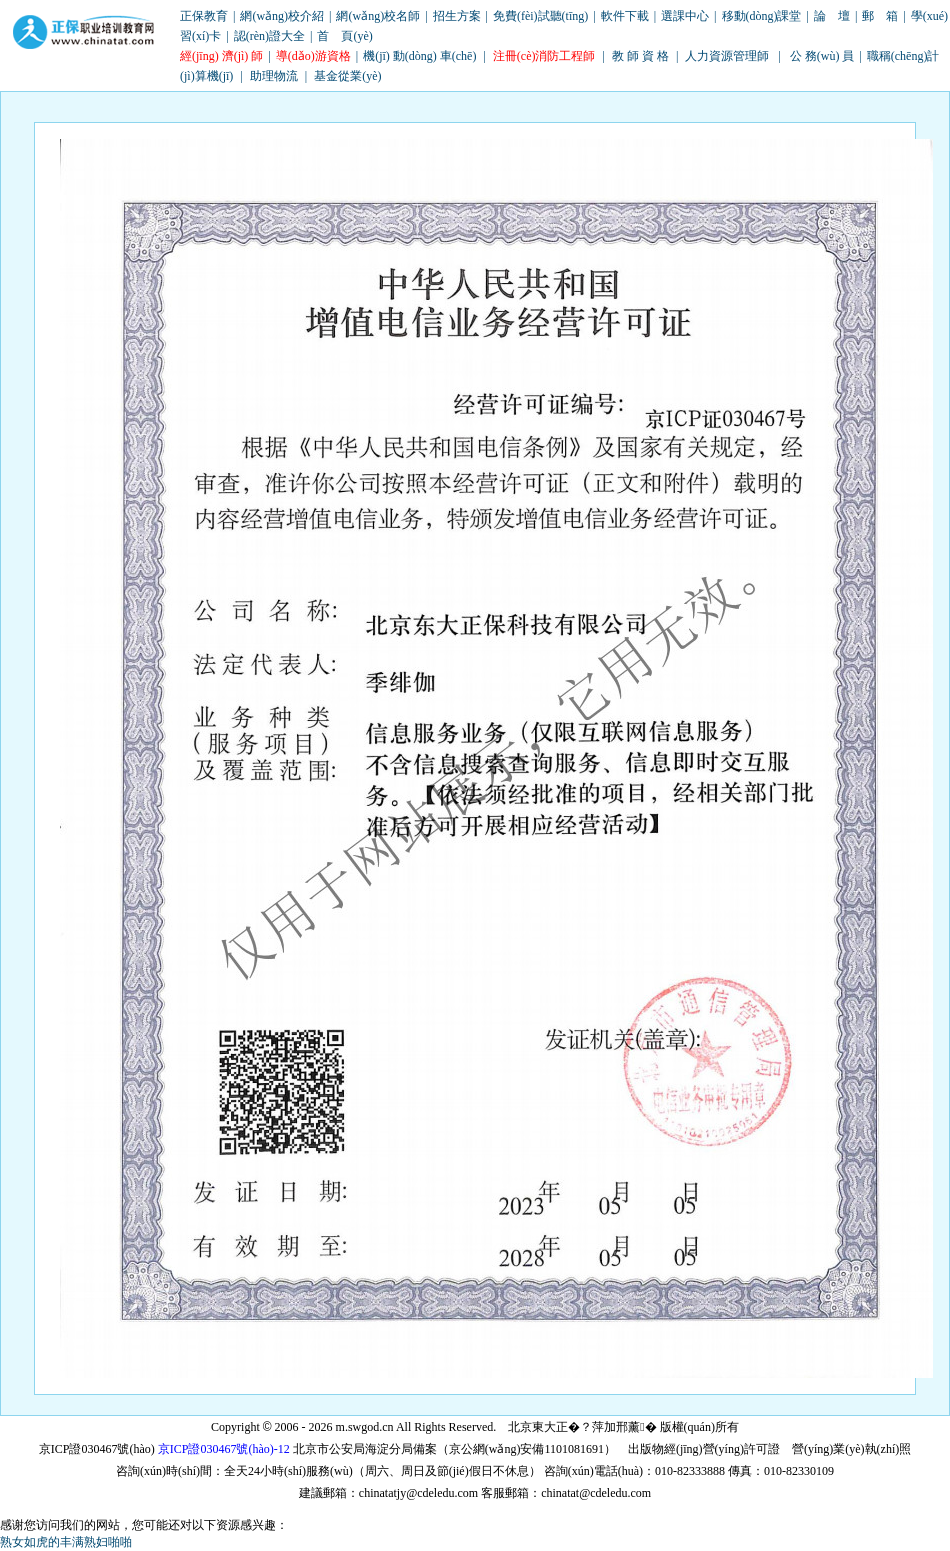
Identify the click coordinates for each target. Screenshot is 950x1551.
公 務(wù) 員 (822, 56)
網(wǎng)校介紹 (282, 16)
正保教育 (204, 16)
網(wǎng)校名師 (378, 16)
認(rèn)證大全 (269, 36)
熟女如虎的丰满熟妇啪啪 (66, 1542)
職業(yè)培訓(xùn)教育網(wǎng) (84, 33)
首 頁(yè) (344, 36)
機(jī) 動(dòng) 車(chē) (419, 56)
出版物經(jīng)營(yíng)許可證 (704, 1449)
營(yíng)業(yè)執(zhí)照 (851, 1449)
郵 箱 (880, 16)
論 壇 (832, 16)
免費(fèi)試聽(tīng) (540, 16)
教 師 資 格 (640, 56)
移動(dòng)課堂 (762, 16)
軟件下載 (625, 16)
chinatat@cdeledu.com (596, 1493)
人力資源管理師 (727, 56)
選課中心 (685, 16)
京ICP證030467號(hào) (97, 1449)
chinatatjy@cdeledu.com (418, 1493)
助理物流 (274, 76)
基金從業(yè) (347, 76)
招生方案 (457, 16)
